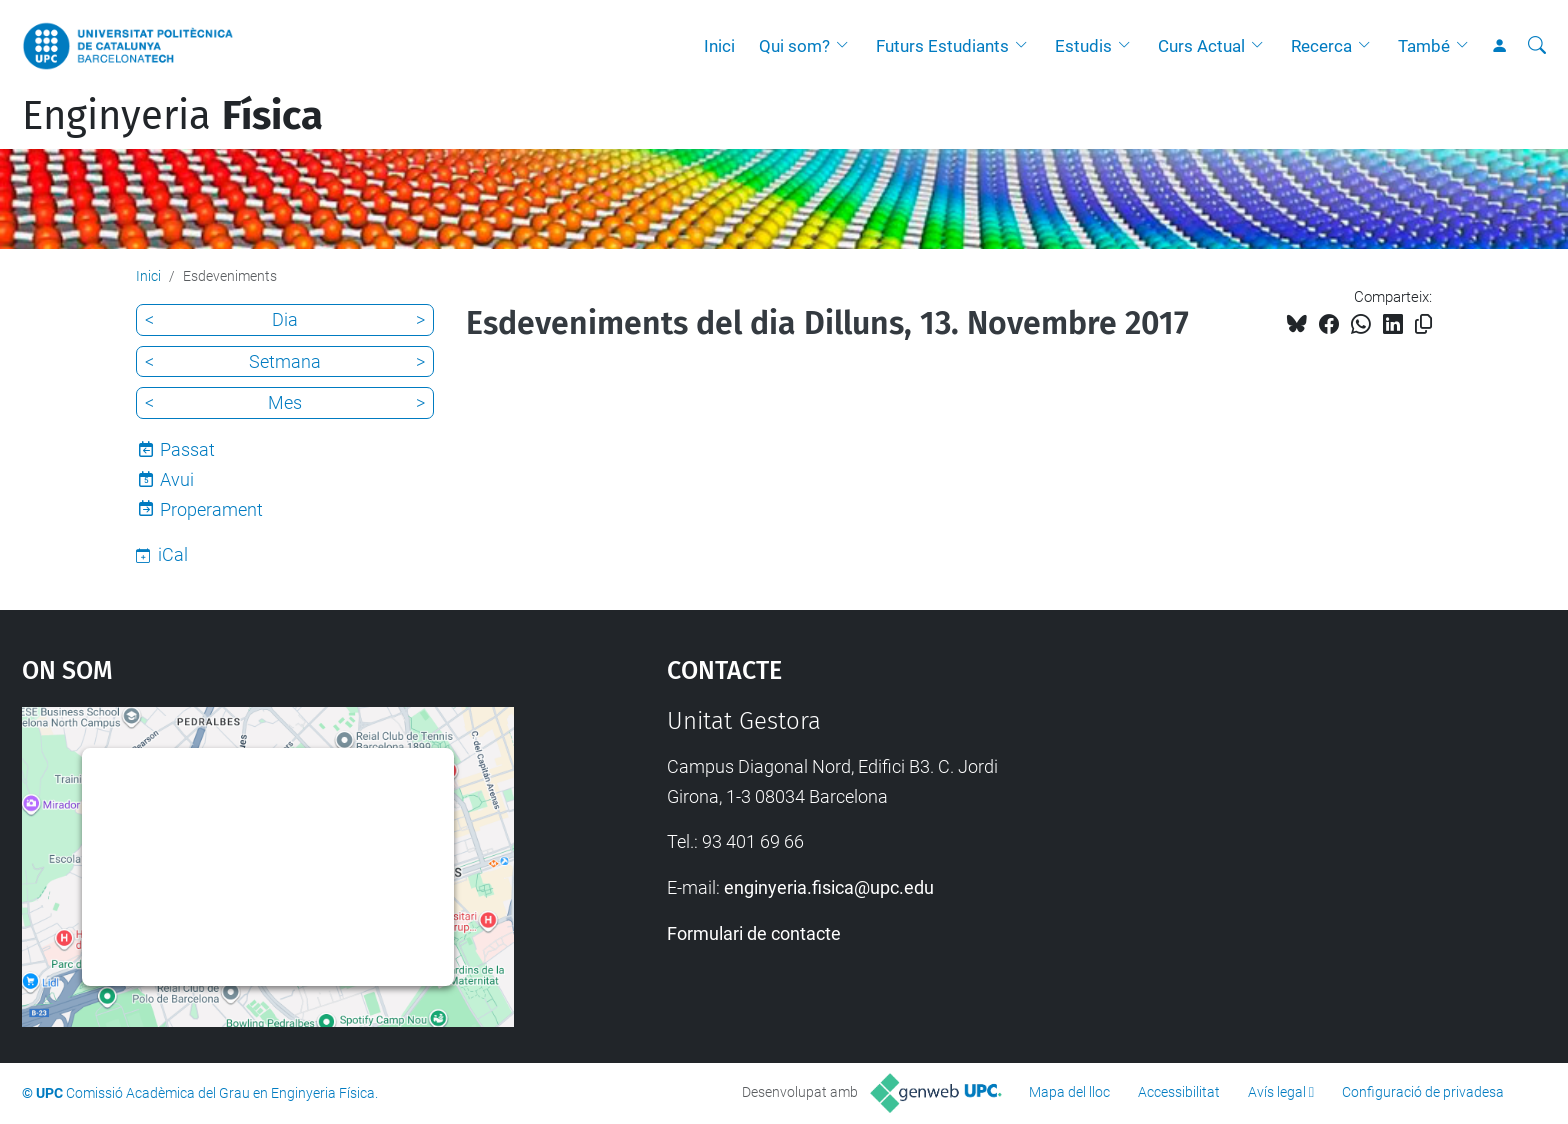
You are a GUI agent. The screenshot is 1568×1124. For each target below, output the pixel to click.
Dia (285, 319)
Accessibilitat (1179, 1092)
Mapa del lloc (1069, 1092)
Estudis (1083, 46)
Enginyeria (172, 116)
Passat (187, 449)
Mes (285, 402)
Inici (719, 46)
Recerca (1321, 46)
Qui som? (794, 46)
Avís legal (1277, 1092)
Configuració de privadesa (1423, 1092)
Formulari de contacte (754, 933)
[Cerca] (1537, 46)
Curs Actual (1201, 46)
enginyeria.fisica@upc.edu (829, 887)
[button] (847, 46)
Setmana (285, 361)
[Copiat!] (1423, 324)
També (1424, 46)
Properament (211, 509)
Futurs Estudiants (942, 46)
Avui (177, 479)
